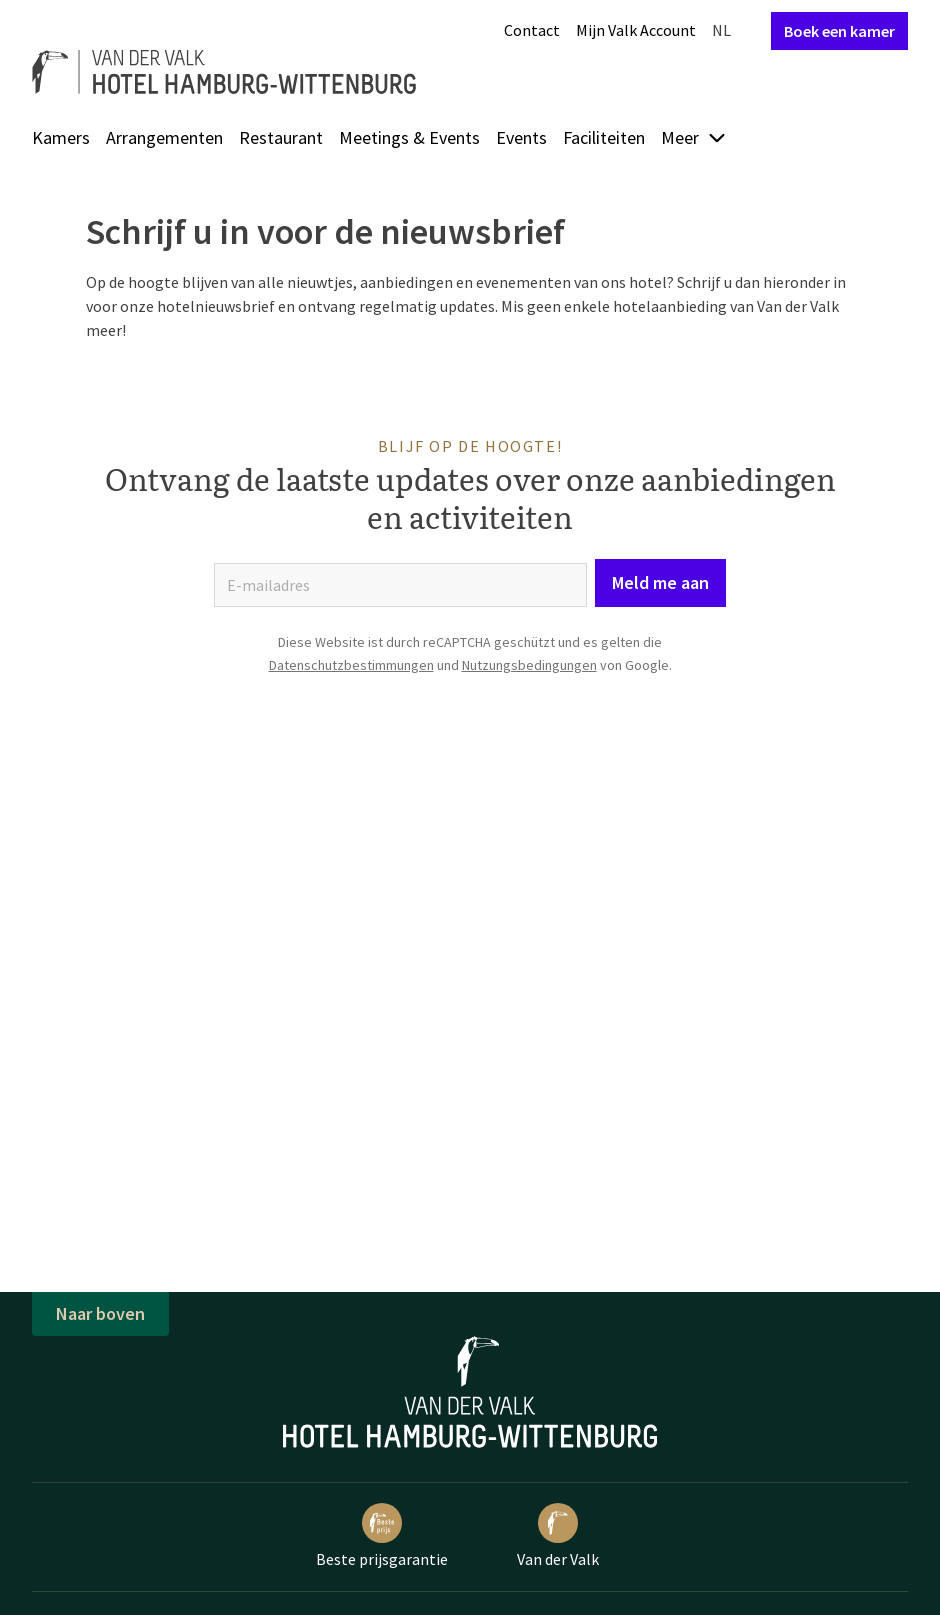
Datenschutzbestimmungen (351, 665)
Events (521, 137)
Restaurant (281, 137)
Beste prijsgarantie (382, 1536)
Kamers (61, 137)
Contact (532, 30)
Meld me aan (660, 582)
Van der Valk (558, 1536)
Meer (694, 137)
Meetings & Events (409, 137)
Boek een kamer (839, 31)
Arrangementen (164, 137)
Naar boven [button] (100, 1313)
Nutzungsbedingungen (529, 665)
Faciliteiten (604, 137)
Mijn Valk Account (636, 30)
